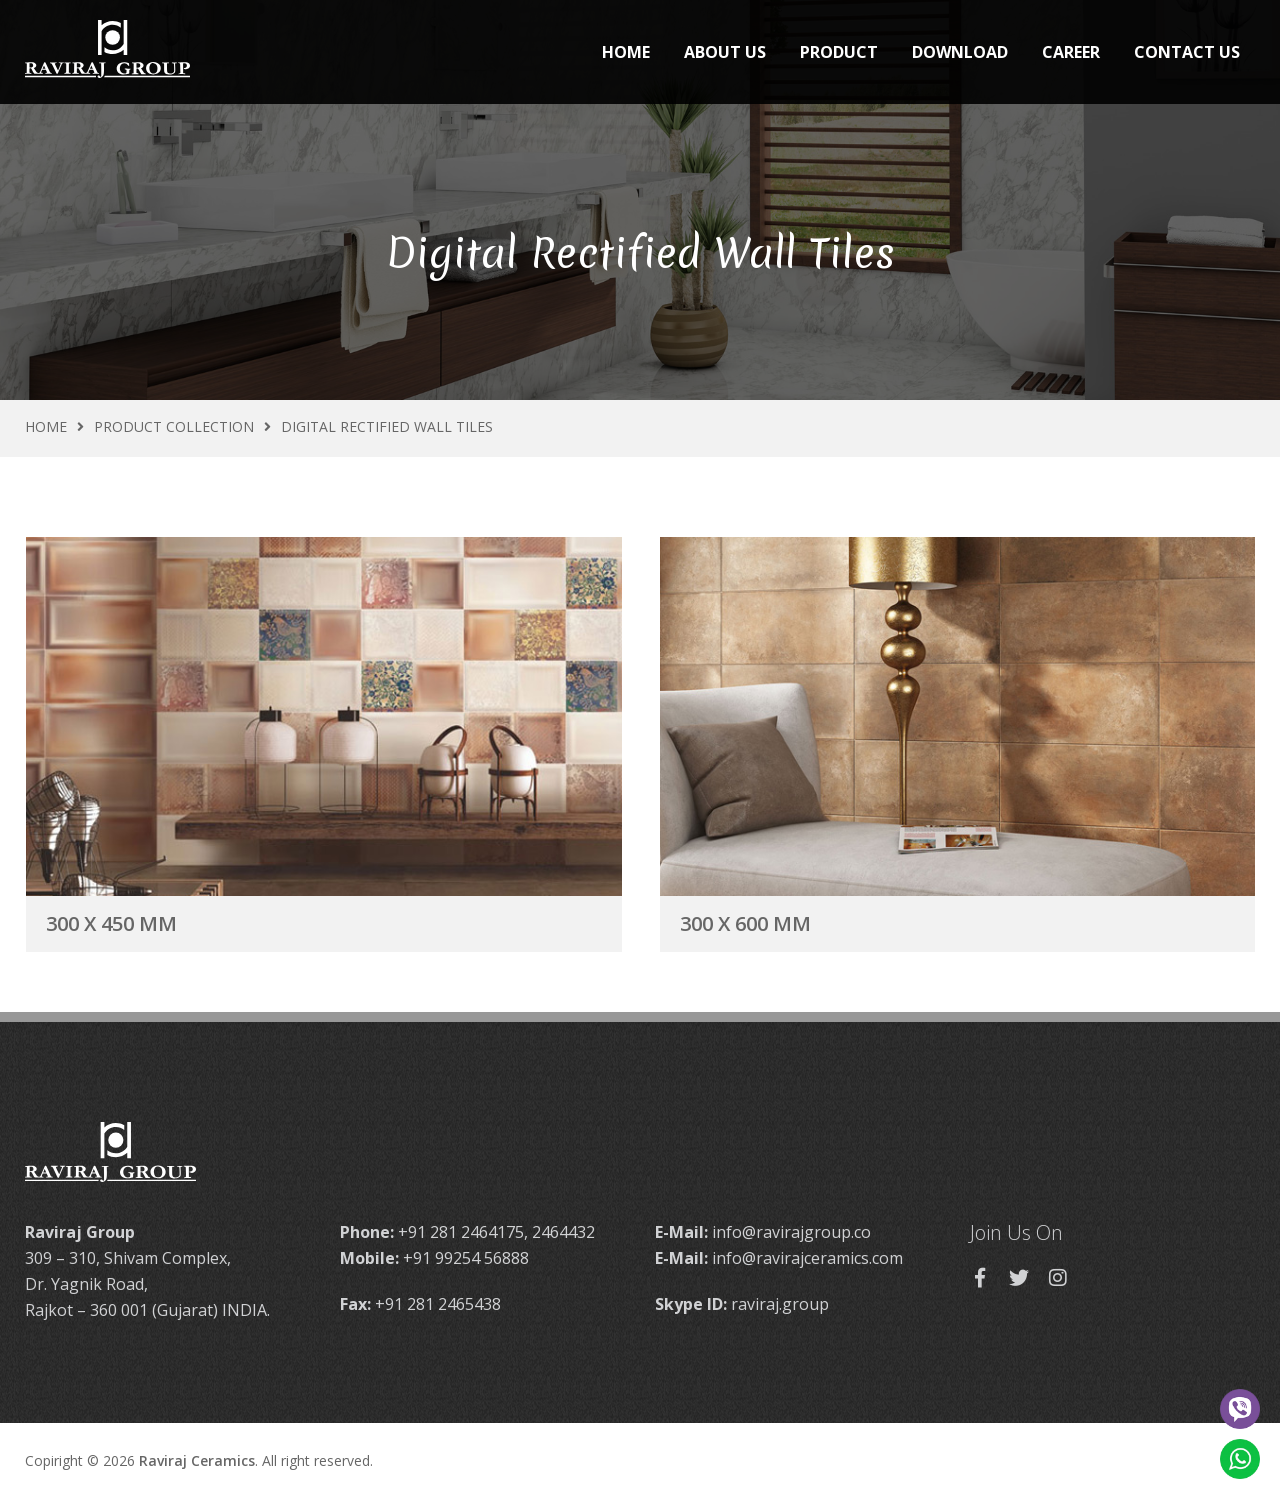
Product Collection (174, 426)
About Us (725, 52)
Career (1071, 52)
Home (626, 52)
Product (839, 52)
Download (960, 52)
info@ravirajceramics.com (807, 1258)
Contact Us (1187, 52)
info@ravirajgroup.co (791, 1232)
